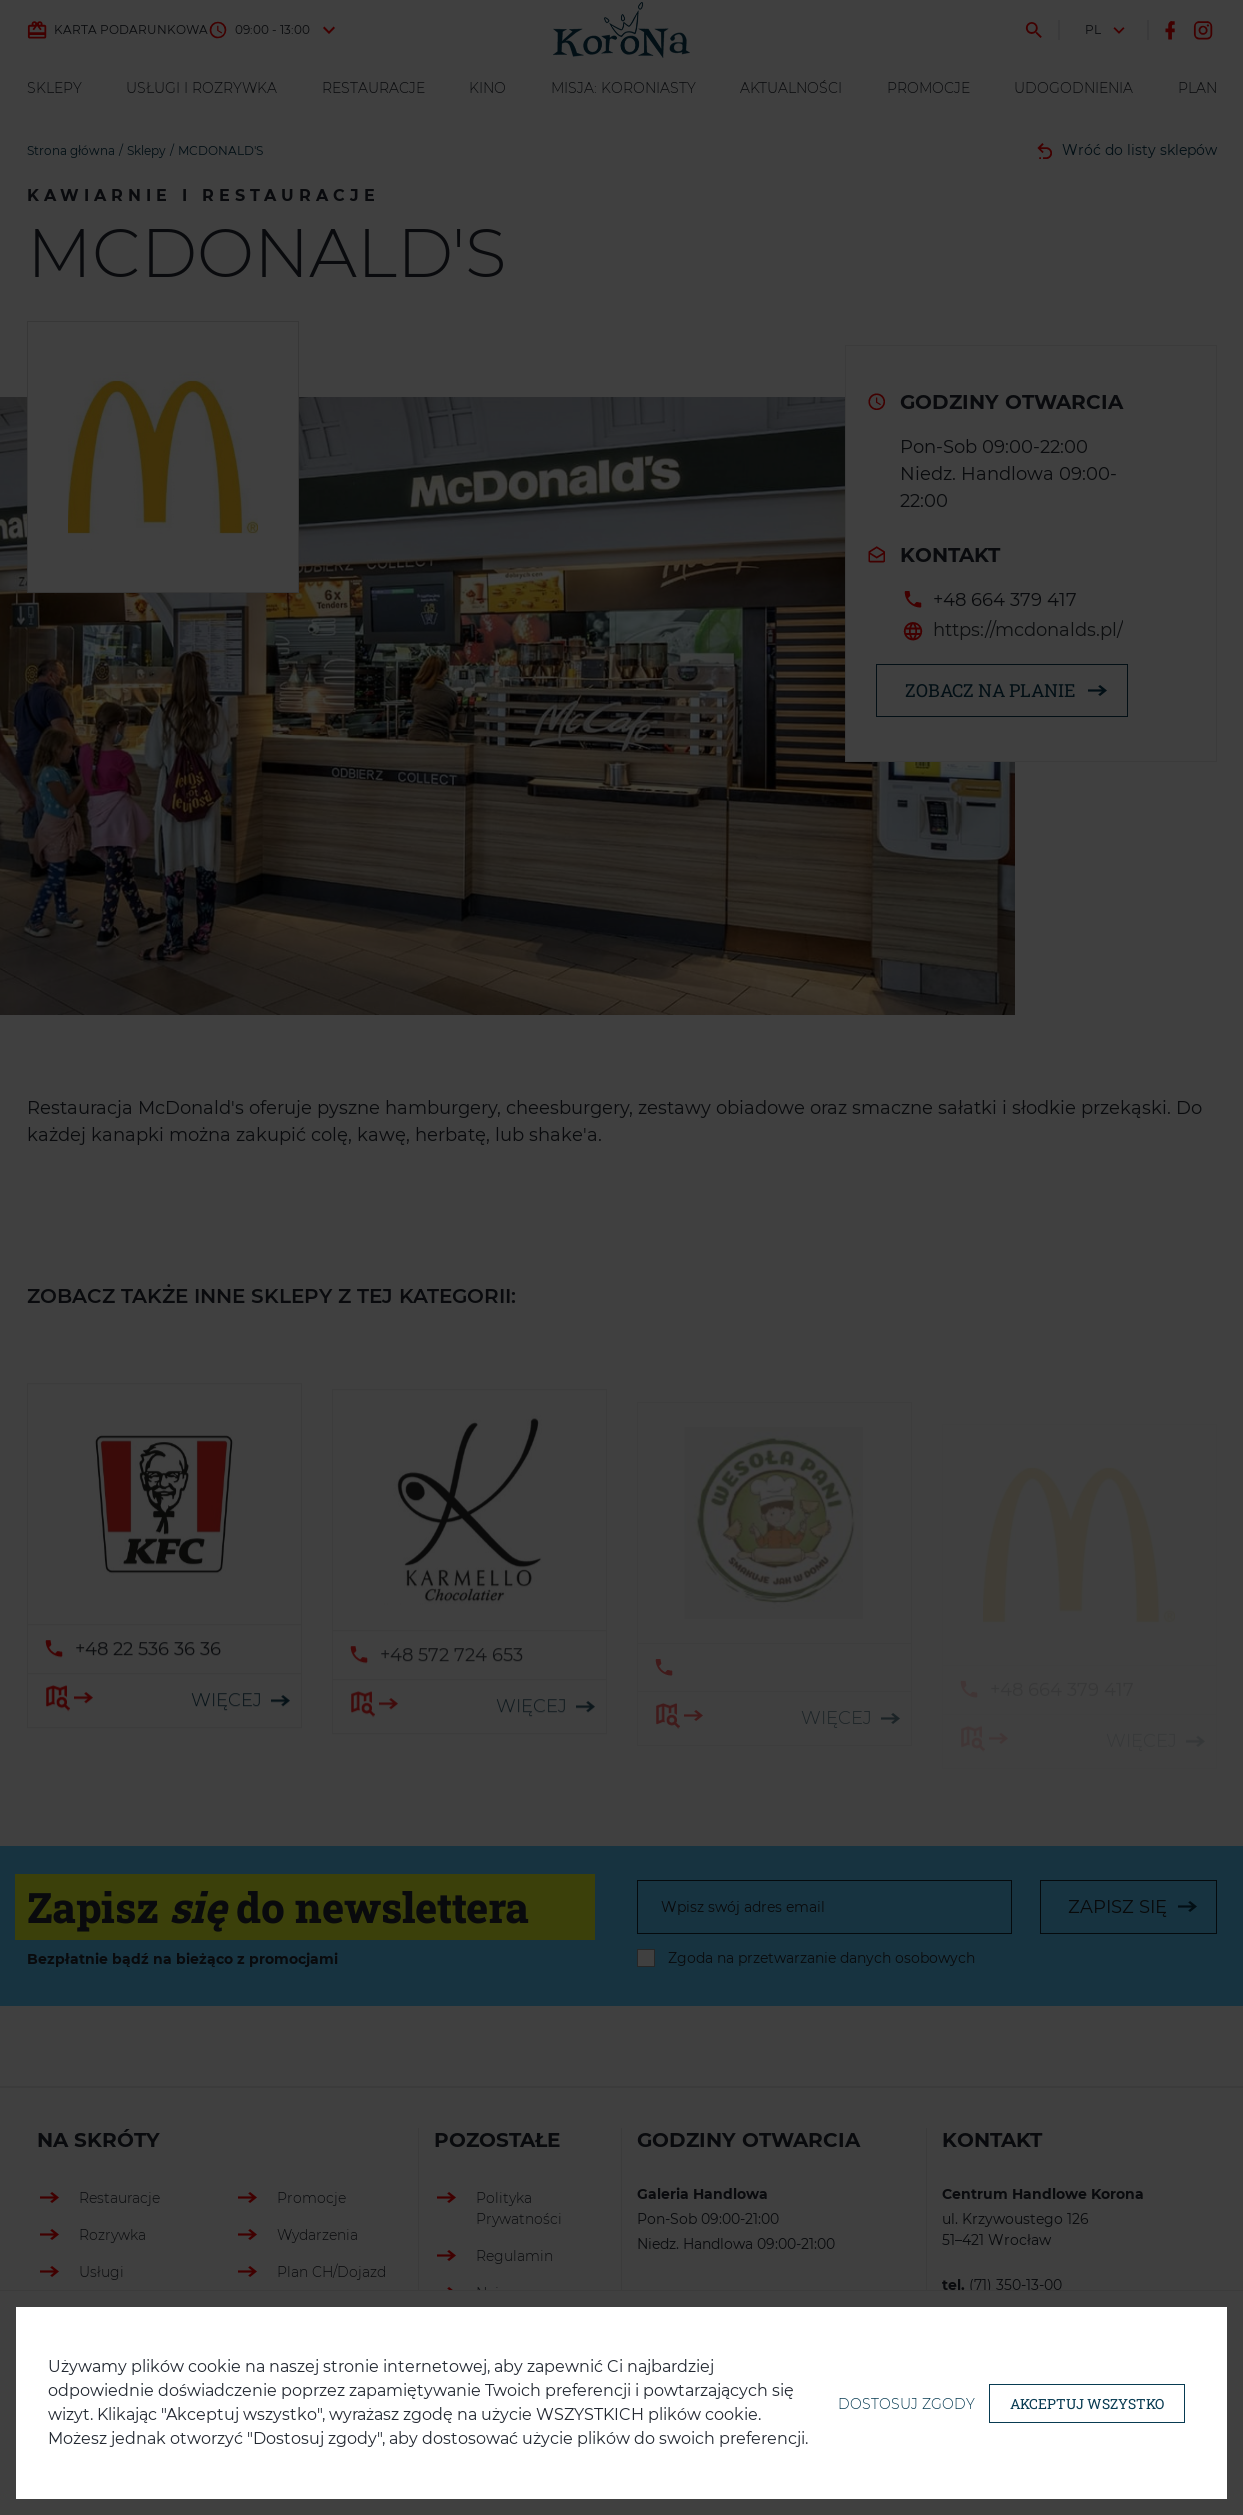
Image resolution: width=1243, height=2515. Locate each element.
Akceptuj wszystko (1087, 2403)
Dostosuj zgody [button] (906, 2404)
